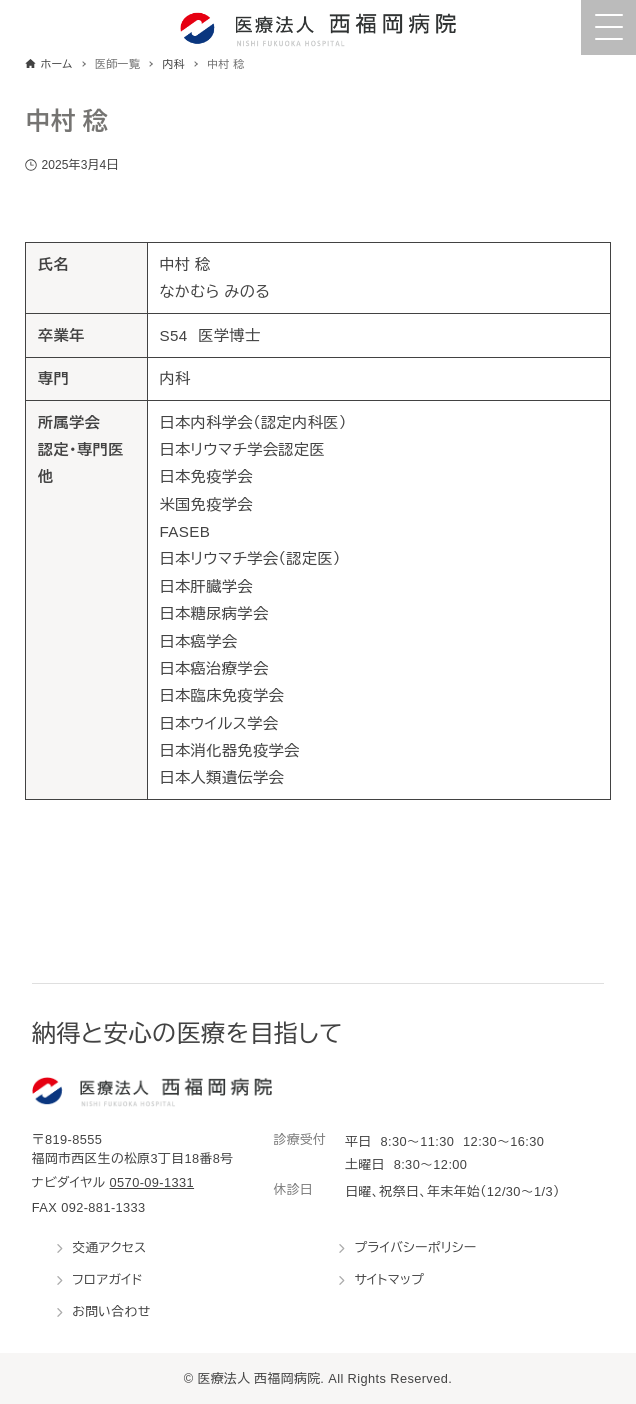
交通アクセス (109, 1247)
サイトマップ (389, 1279)
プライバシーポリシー (415, 1247)
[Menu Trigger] (608, 27)
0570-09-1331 (152, 1182)
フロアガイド (107, 1279)
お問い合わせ (111, 1311)
